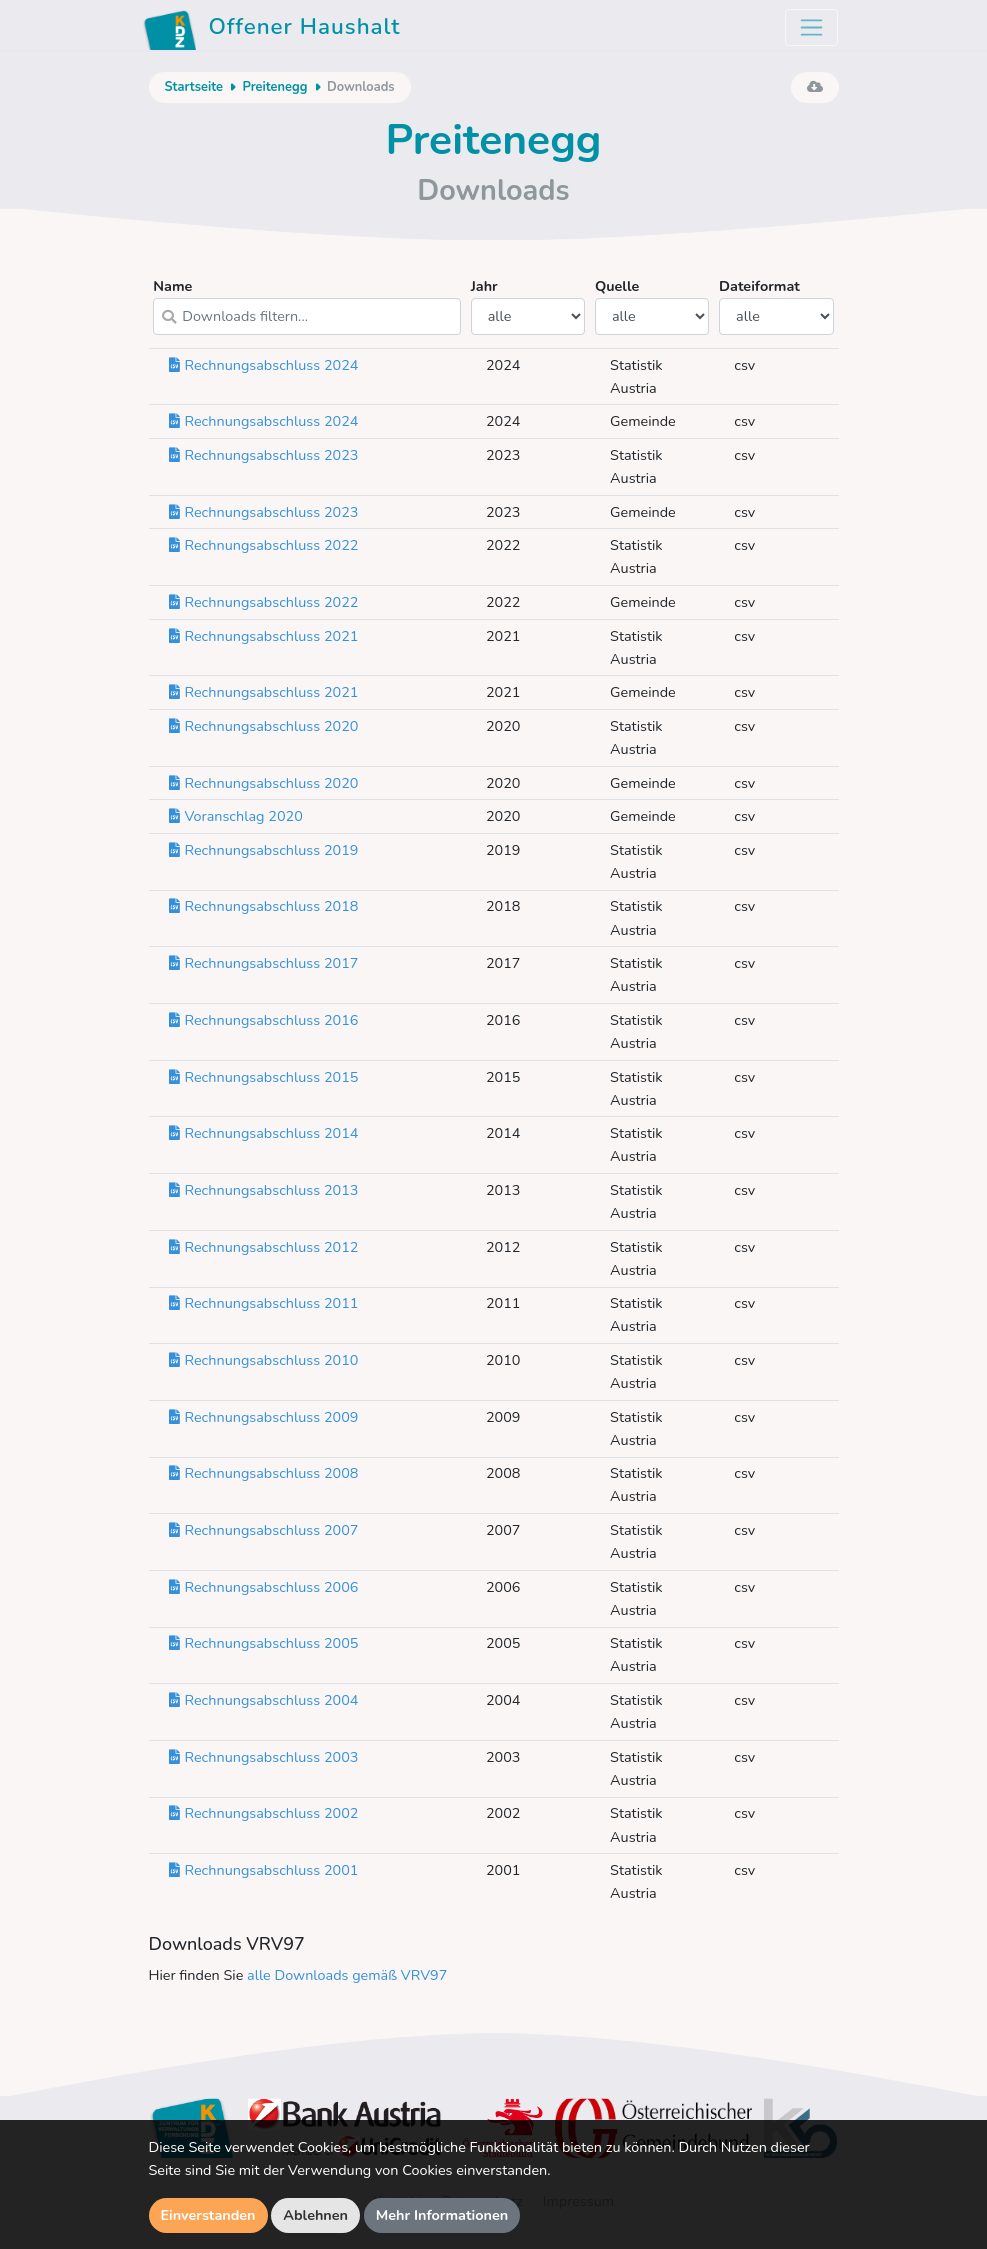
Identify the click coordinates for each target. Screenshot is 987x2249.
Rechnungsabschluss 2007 (264, 1530)
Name (307, 305)
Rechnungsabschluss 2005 (264, 1643)
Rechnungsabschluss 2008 (264, 1473)
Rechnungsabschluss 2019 (264, 850)
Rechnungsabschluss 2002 (264, 1813)
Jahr (528, 305)
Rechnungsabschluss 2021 (264, 636)
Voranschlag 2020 (236, 816)
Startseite (194, 87)
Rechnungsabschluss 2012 (264, 1247)
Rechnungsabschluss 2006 (264, 1587)
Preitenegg (274, 87)
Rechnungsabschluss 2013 (264, 1190)
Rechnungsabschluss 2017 (264, 963)
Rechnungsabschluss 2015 (264, 1077)
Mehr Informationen (442, 2215)
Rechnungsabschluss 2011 (264, 1303)
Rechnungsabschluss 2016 (264, 1020)
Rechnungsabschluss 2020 (264, 726)
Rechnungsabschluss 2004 (264, 1700)
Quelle (652, 305)
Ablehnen (315, 2215)
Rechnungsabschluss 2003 (264, 1757)
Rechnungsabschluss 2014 (264, 1133)
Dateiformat (776, 305)
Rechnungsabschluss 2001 (264, 1870)
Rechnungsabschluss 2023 (264, 455)
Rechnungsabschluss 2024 (264, 365)
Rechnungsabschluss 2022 (264, 545)
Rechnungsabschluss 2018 (264, 906)
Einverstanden (208, 2215)
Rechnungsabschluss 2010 (264, 1360)
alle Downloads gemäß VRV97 (347, 1975)
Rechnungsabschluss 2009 (264, 1417)
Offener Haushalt (272, 30)
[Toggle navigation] (811, 27)
